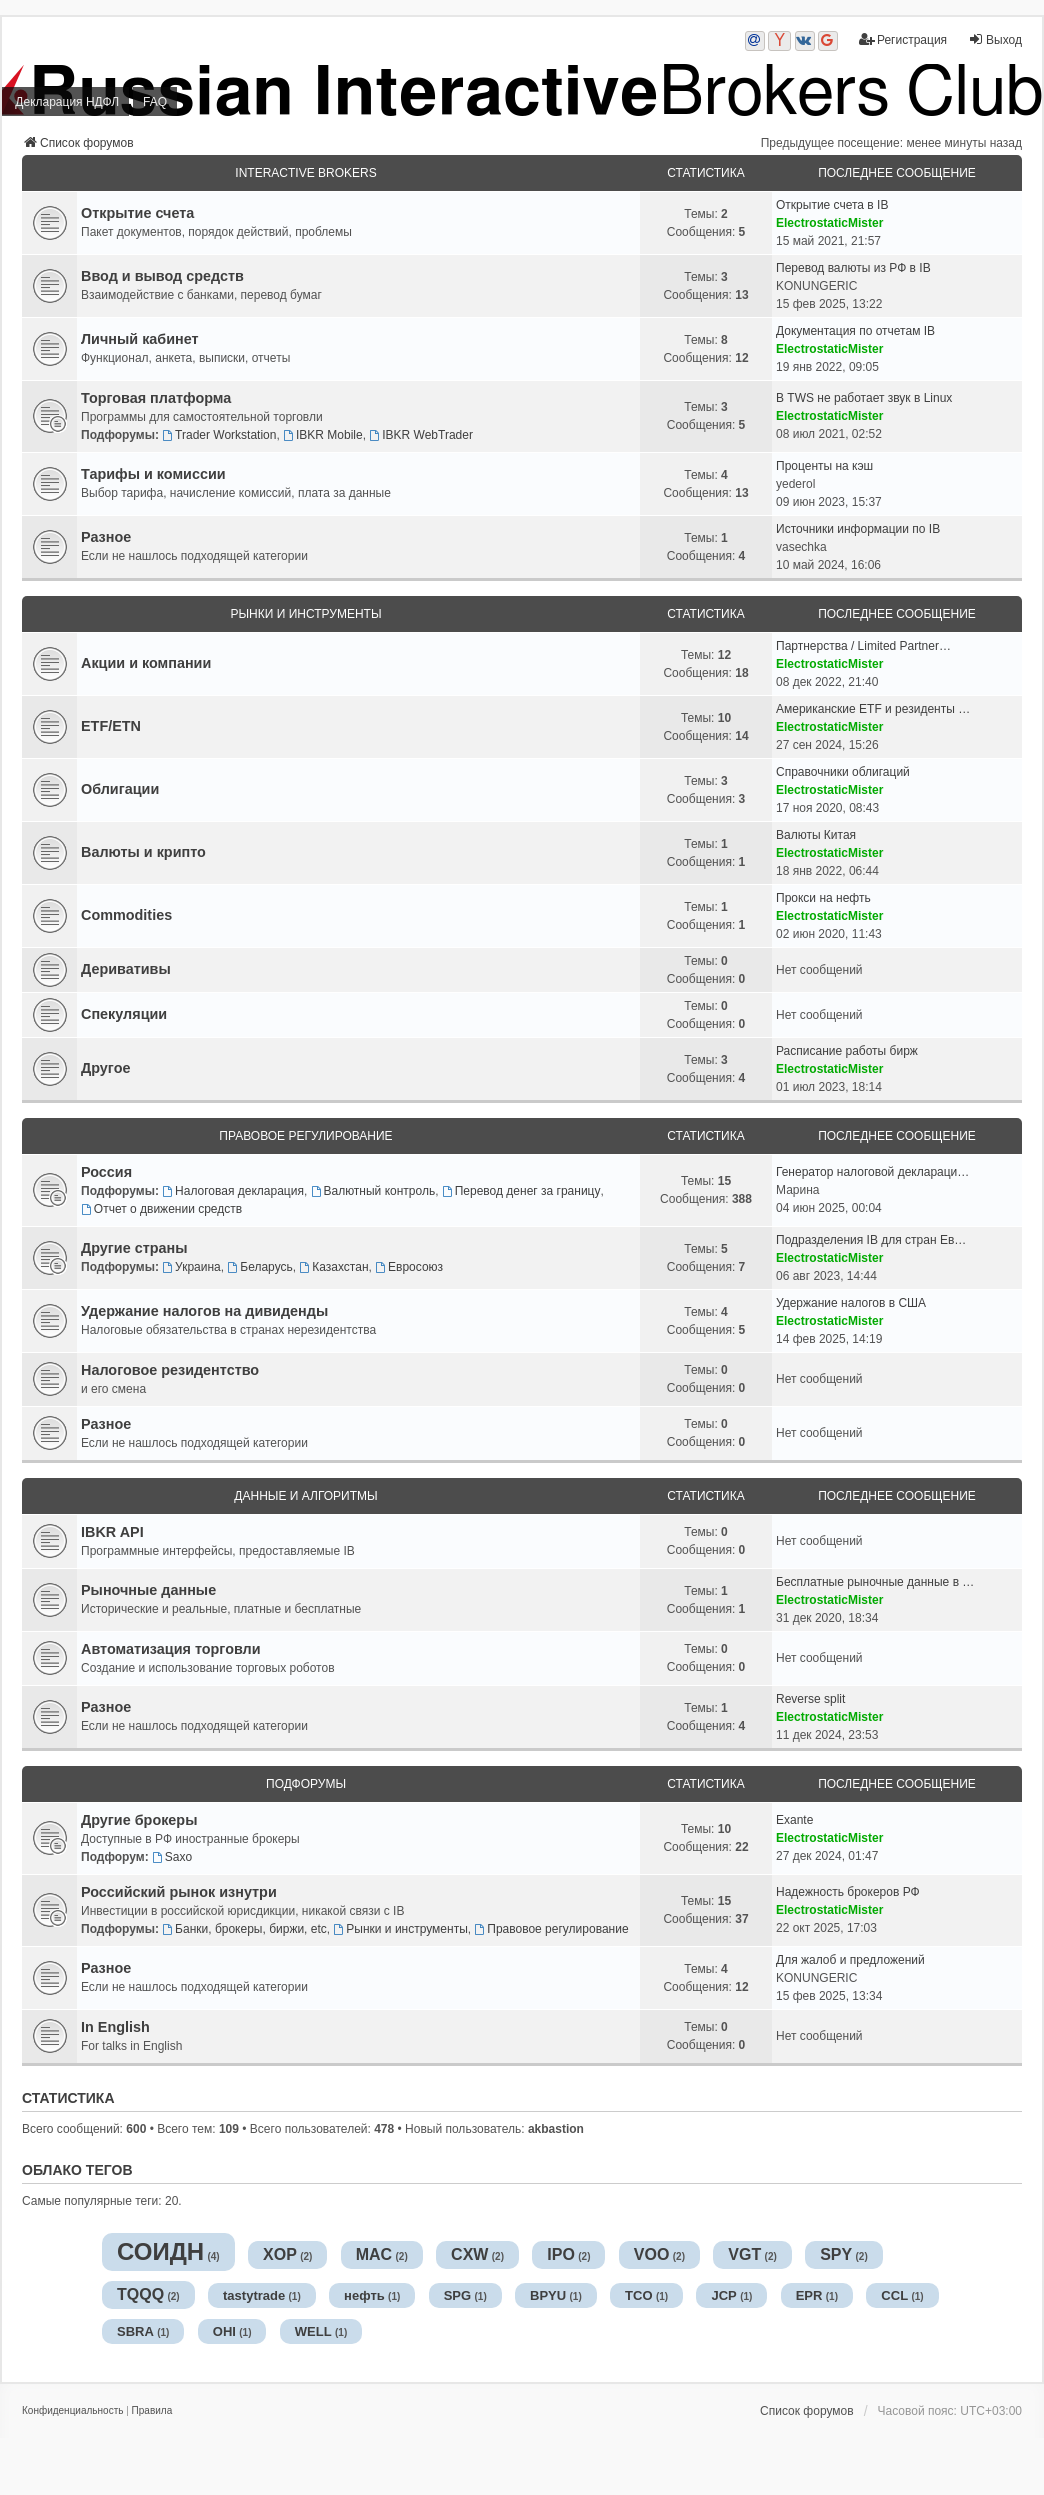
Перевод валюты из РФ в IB (853, 268)
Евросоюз (409, 1267)
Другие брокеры (139, 1820)
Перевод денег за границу (521, 1191)
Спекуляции (124, 1014)
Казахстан (333, 1267)
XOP (280, 2254)
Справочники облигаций (843, 772)
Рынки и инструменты (305, 614)
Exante (794, 1820)
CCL (894, 2295)
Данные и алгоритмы (305, 1496)
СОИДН (160, 2251)
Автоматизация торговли (171, 1649)
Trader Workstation (219, 435)
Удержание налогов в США (851, 1303)
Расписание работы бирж (847, 1051)
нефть (364, 2295)
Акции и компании (146, 663)
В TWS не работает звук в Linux (864, 398)
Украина (191, 1267)
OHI (224, 2331)
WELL (313, 2331)
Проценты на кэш (824, 466)
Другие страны (134, 1248)
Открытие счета (137, 213)
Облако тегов (77, 2170)
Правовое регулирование (305, 1136)
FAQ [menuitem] (155, 102)
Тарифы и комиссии (153, 474)
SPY (836, 2254)
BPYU (548, 2295)
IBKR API (112, 1532)
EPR (809, 2295)
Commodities (126, 915)
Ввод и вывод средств (162, 276)
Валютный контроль (373, 1191)
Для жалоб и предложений (850, 1960)
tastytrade (254, 2295)
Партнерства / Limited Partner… (863, 646)
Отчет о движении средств (161, 1209)
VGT (744, 2254)
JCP (723, 2295)
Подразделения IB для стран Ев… (871, 1240)
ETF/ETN (111, 726)
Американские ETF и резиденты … (873, 709)
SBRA (135, 2331)
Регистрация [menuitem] (903, 39)
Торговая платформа (156, 398)
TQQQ (140, 2294)
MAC (374, 2254)
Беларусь (259, 1267)
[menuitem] (72, 2411)
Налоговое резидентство (170, 1370)
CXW (469, 2254)
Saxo (172, 1857)
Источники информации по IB (858, 529)
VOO (652, 2254)
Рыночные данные (148, 1590)
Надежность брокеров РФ (848, 1892)
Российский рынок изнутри (179, 1892)
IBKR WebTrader (421, 435)
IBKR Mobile (323, 435)
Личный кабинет (140, 339)
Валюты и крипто (143, 852)
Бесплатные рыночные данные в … (875, 1582)
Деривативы (126, 969)
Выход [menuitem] (995, 39)
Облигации (120, 789)
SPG (457, 2295)
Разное (106, 537)
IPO (561, 2254)
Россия (106, 1172)
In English (115, 2027)
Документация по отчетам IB (855, 331)
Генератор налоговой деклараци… (872, 1172)
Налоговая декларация (233, 1191)
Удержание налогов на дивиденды (204, 1311)
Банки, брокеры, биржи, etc (244, 1929)
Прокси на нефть (823, 898)
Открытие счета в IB (832, 205)
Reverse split (810, 1699)
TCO (638, 2295)
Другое (105, 1068)
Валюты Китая (816, 835)
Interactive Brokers (305, 173)
